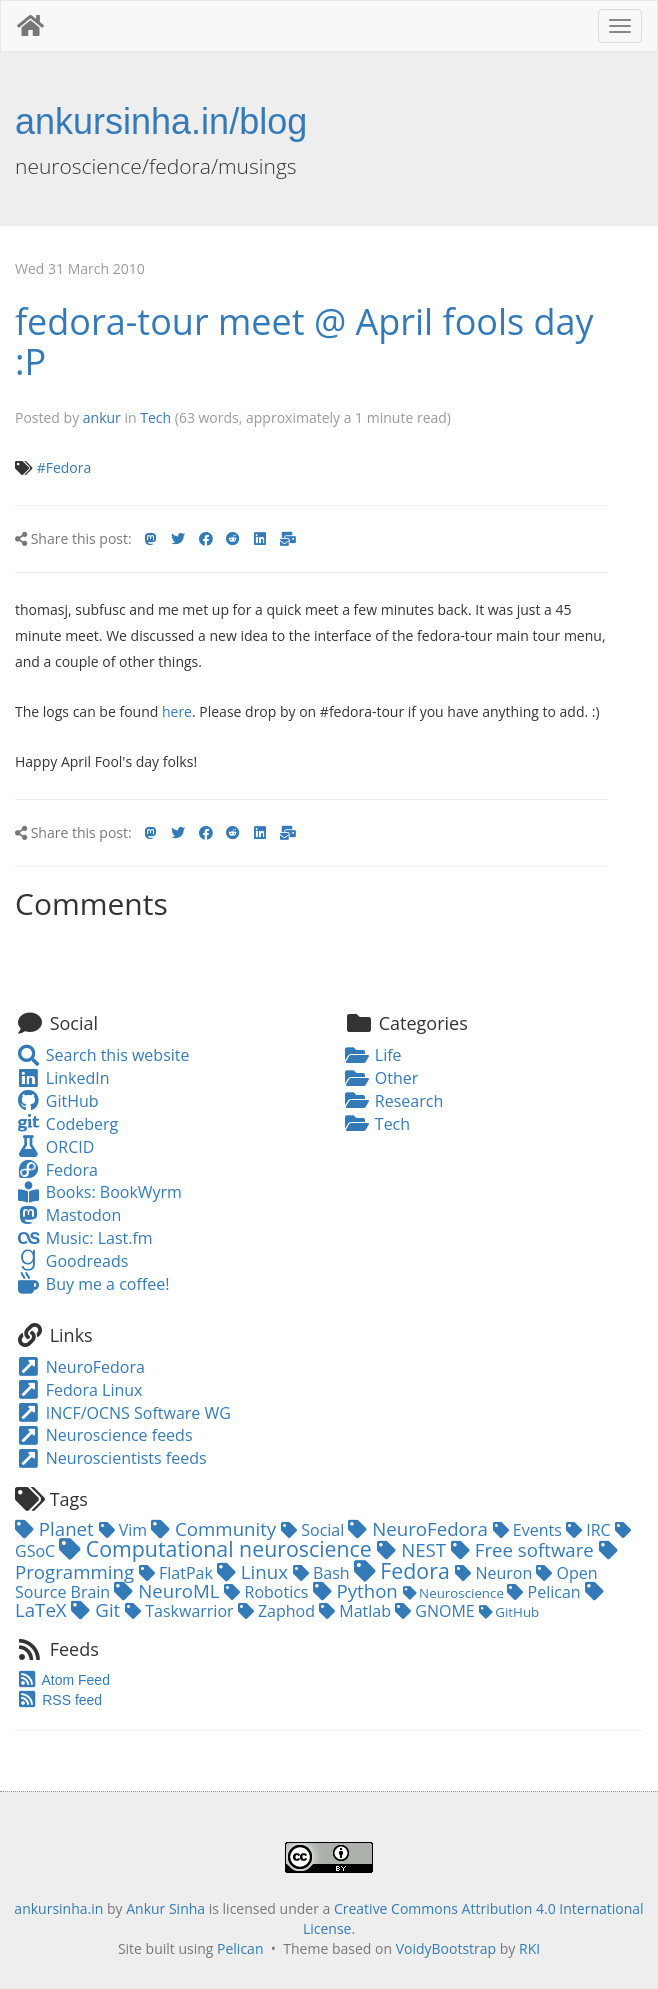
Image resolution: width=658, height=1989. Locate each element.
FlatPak (178, 1573)
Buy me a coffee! (92, 1284)
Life (373, 1055)
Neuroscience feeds (104, 1435)
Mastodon (68, 1215)
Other (381, 1078)
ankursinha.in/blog (161, 121)
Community (216, 1528)
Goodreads (71, 1261)
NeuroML (169, 1590)
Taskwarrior (181, 1611)
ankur (102, 417)
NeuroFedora (80, 1367)
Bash (323, 1573)
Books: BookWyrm (98, 1192)
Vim (125, 1530)
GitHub (57, 1101)
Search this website (102, 1055)
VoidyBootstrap (446, 1948)
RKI (529, 1948)
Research (393, 1101)
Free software (525, 1549)
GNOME (437, 1611)
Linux (255, 1571)
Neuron (495, 1573)
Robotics (268, 1592)
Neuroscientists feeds (111, 1458)
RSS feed (58, 1700)
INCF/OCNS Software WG (123, 1413)
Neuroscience (455, 1593)
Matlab (357, 1611)
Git (98, 1609)
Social (314, 1530)
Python (358, 1590)
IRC (590, 1530)
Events (529, 1530)
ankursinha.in (58, 1908)
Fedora (56, 1170)
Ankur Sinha (165, 1908)
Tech (155, 417)
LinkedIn (62, 1078)
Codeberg (66, 1124)
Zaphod (278, 1611)
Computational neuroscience (218, 1548)
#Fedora (64, 467)
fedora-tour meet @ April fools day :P (304, 341)
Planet (57, 1528)
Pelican (545, 1592)
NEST (414, 1549)
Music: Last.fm (84, 1238)
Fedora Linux (78, 1390)
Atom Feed (62, 1680)
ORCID (54, 1147)
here (177, 711)
